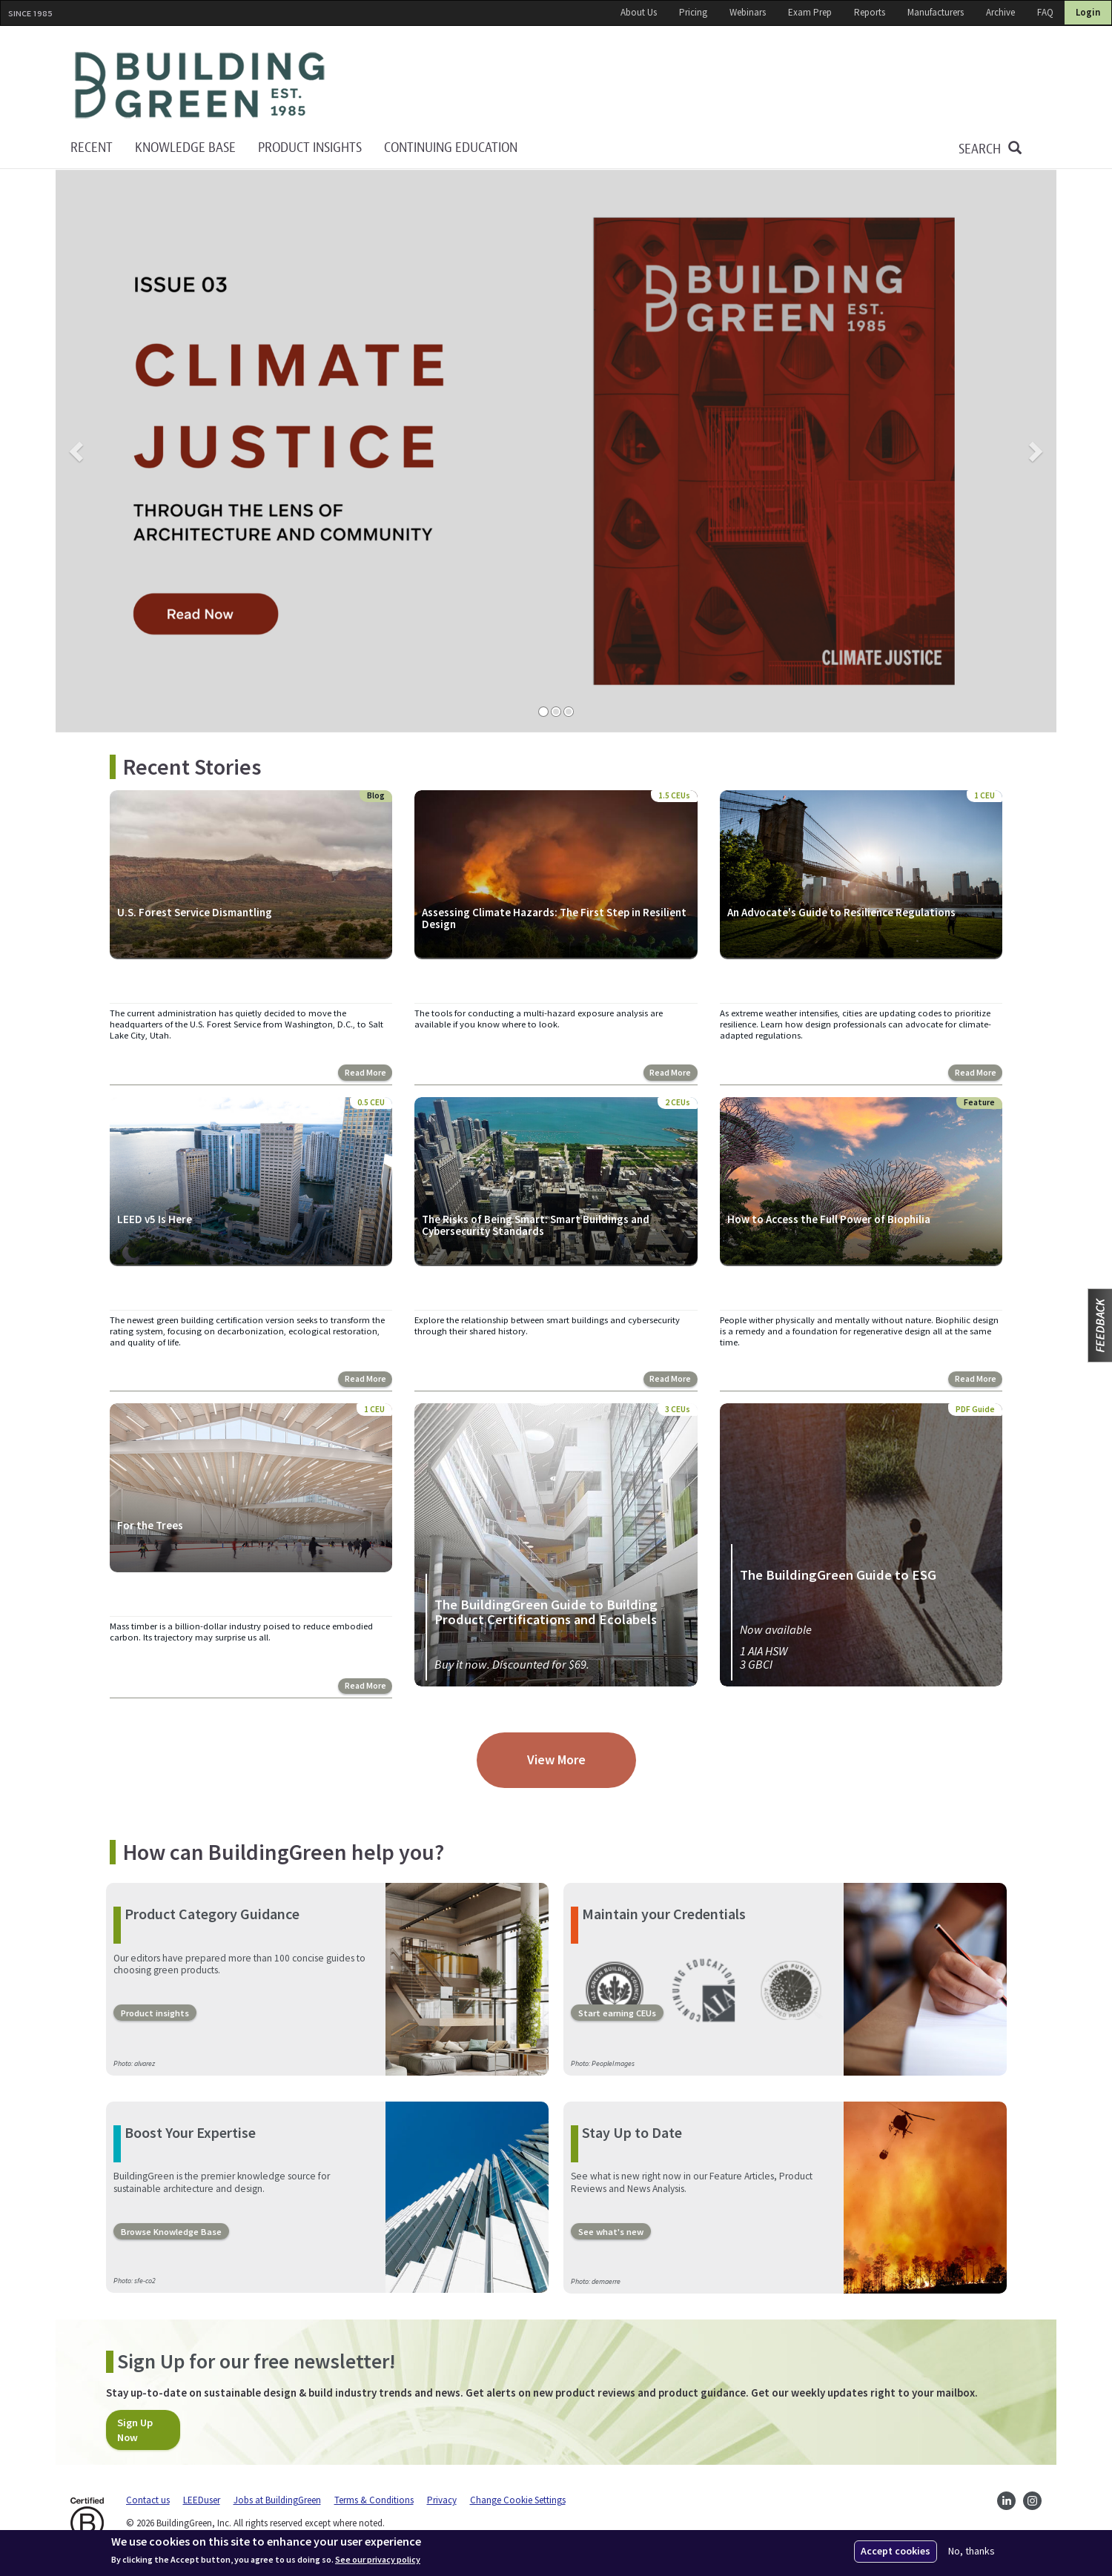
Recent (91, 147)
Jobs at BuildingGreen (277, 2499)
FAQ (1045, 12)
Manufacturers (935, 12)
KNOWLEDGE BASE (185, 147)
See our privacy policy (377, 2560)
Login (1088, 12)
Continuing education (450, 147)
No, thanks (971, 2551)
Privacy (442, 2499)
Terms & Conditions (374, 2499)
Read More (365, 1073)
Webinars (747, 12)
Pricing (693, 12)
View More (556, 1759)
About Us (638, 12)
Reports (869, 12)
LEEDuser (201, 2499)
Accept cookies (895, 2551)
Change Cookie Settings (518, 2499)
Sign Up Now (135, 2428)
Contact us (148, 2499)
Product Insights (310, 147)
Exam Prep (810, 12)
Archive (1000, 12)
